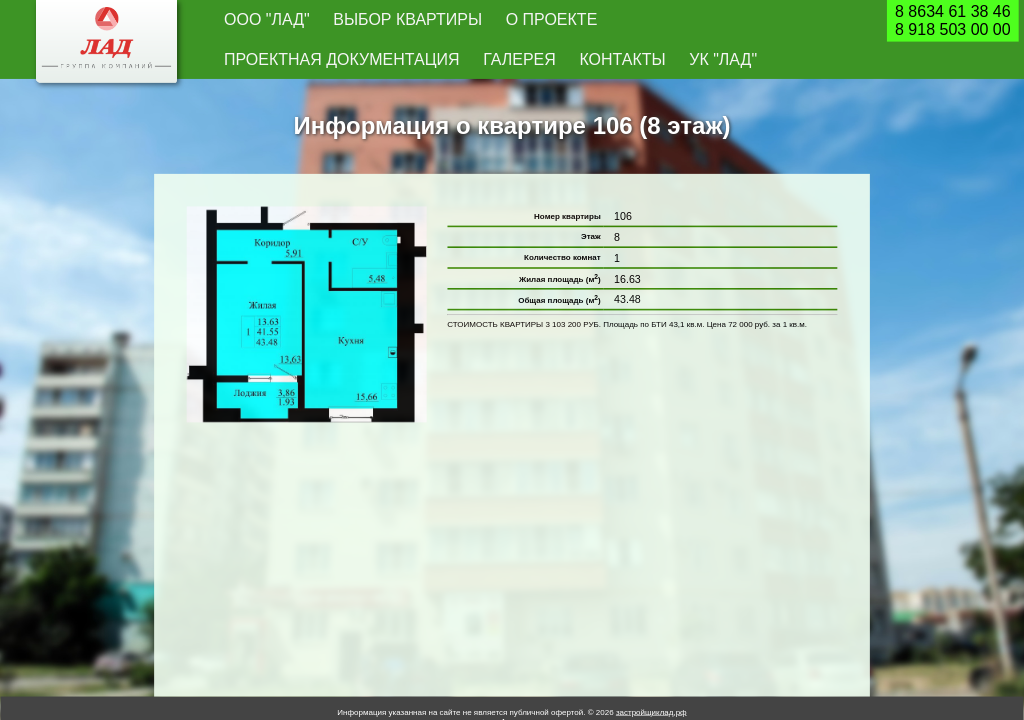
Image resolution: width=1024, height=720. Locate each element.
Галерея (653, 21)
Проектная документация (542, 21)
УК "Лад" (783, 21)
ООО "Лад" (246, 21)
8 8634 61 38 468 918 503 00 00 (953, 21)
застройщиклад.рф (651, 675)
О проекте (426, 21)
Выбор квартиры (335, 21)
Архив (512, 684)
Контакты (719, 21)
